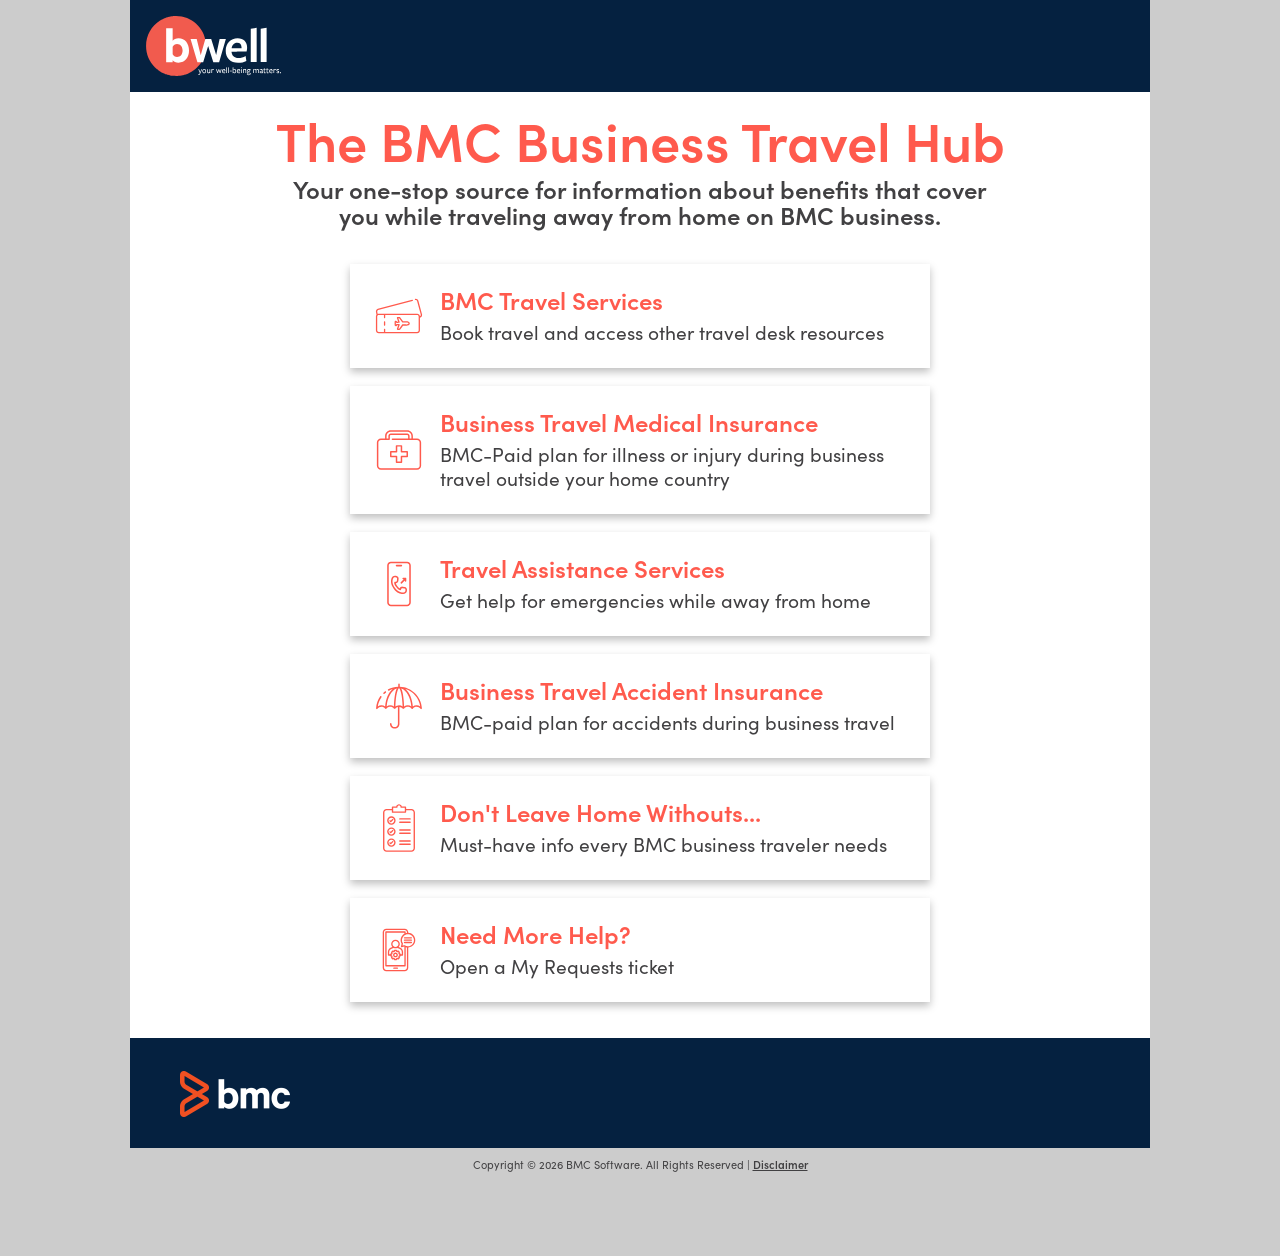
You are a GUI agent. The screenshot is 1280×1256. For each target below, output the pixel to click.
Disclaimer (780, 1164)
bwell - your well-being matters (213, 46)
